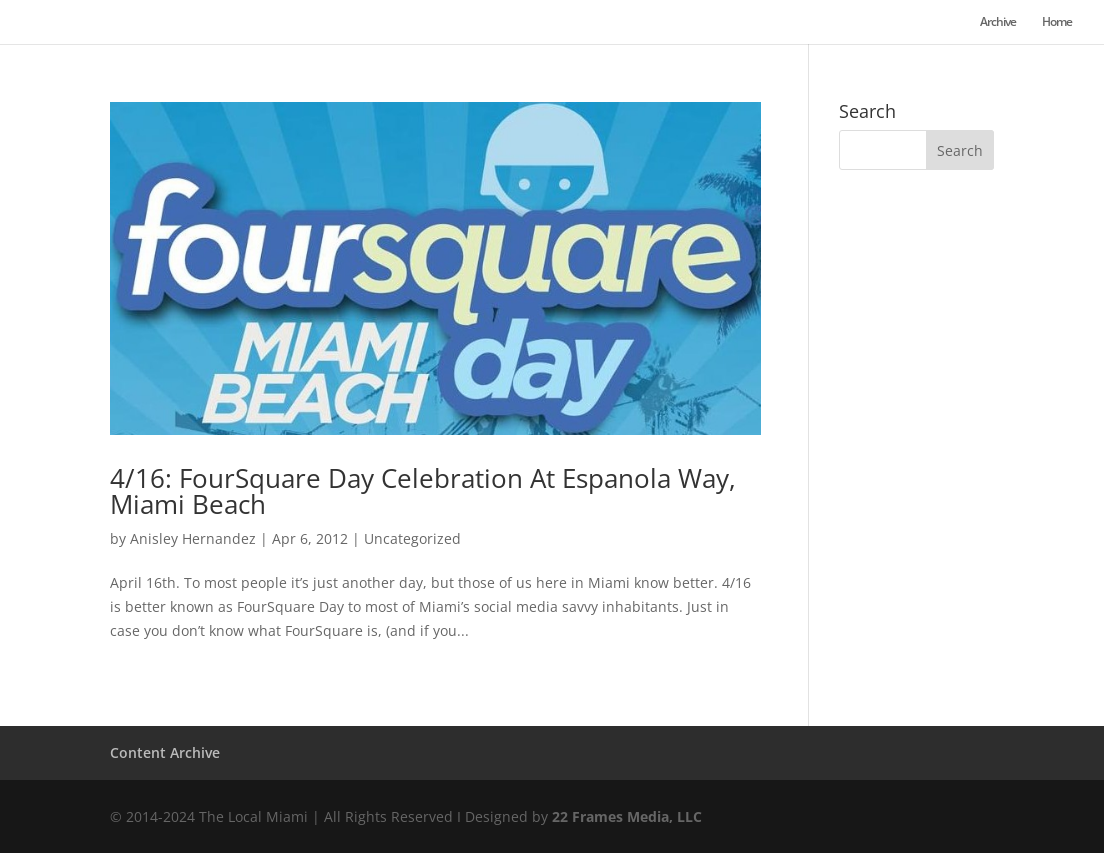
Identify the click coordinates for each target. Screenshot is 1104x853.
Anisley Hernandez (193, 538)
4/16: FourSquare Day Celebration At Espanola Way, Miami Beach (423, 491)
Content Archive (165, 752)
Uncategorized (412, 538)
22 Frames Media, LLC (627, 816)
